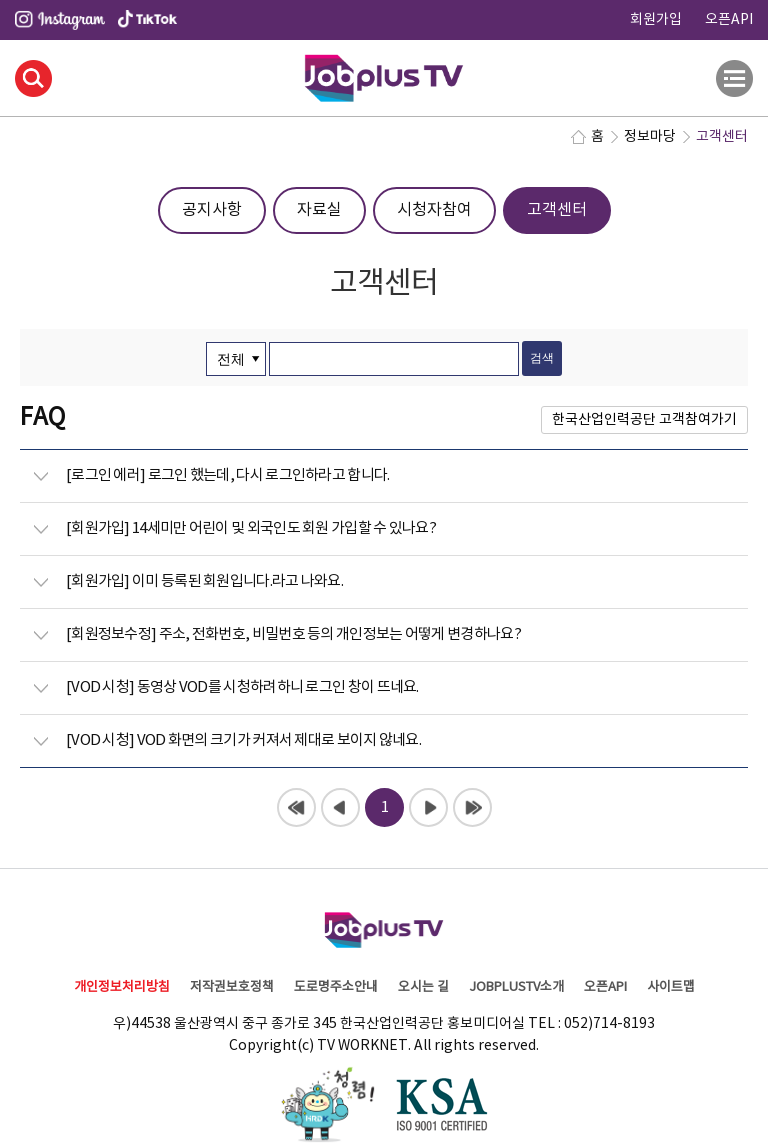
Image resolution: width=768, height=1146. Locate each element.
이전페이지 (340, 807)
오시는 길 (423, 987)
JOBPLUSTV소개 (516, 987)
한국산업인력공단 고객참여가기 (644, 420)
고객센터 (557, 210)
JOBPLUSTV (384, 75)
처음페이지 (296, 807)
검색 (33, 78)
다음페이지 (428, 807)
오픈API (729, 20)
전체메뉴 (734, 78)
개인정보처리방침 (122, 987)
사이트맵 (671, 987)
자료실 (319, 210)
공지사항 (212, 210)
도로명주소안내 (336, 987)
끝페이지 (472, 807)
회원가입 (656, 20)
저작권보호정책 (232, 987)
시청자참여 (434, 210)
